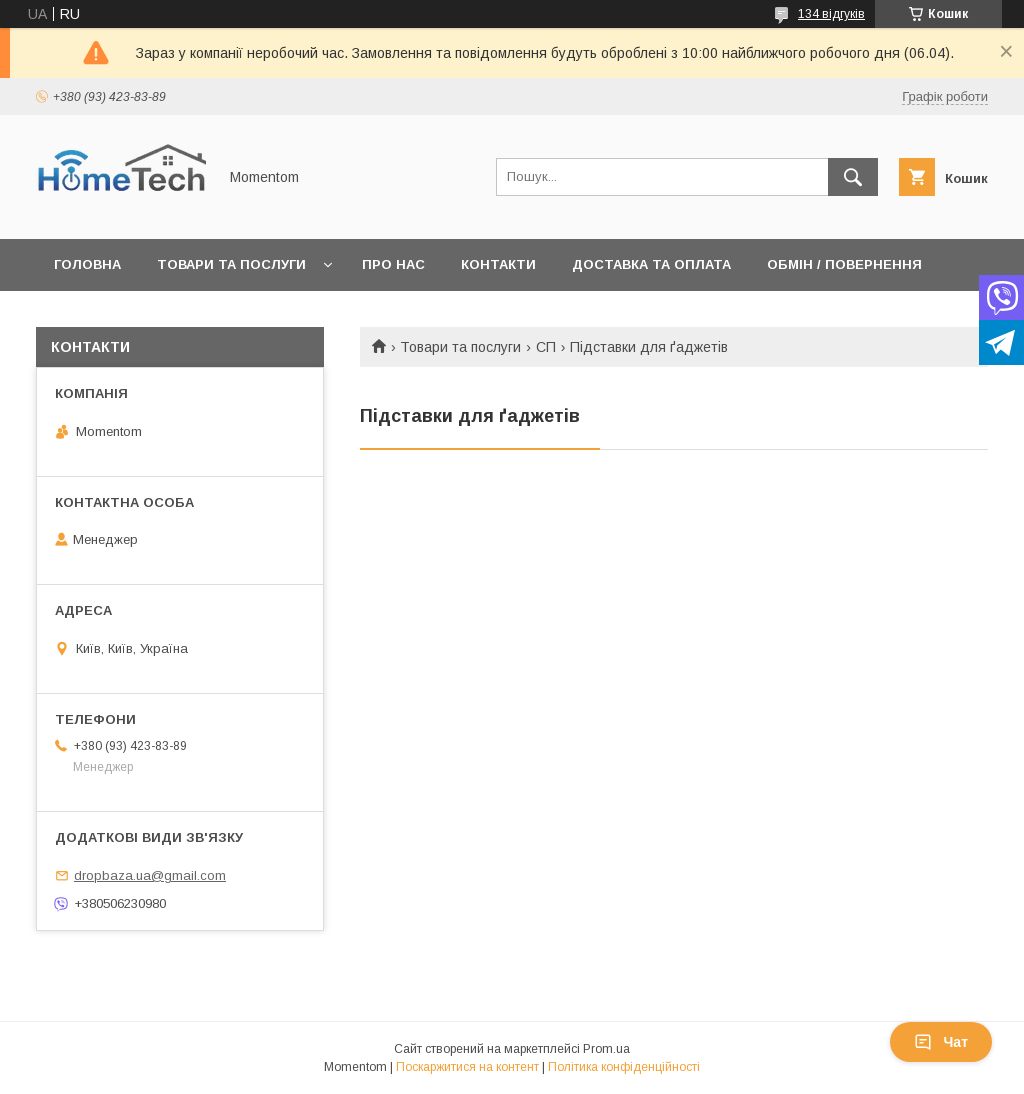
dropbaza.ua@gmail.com (150, 875)
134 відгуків (831, 14)
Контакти (498, 264)
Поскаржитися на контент (467, 1067)
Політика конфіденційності (624, 1067)
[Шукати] (853, 177)
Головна (87, 264)
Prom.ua (606, 1049)
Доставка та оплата (651, 264)
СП (546, 347)
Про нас (393, 264)
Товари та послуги (231, 264)
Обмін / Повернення (844, 264)
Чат (941, 1042)
